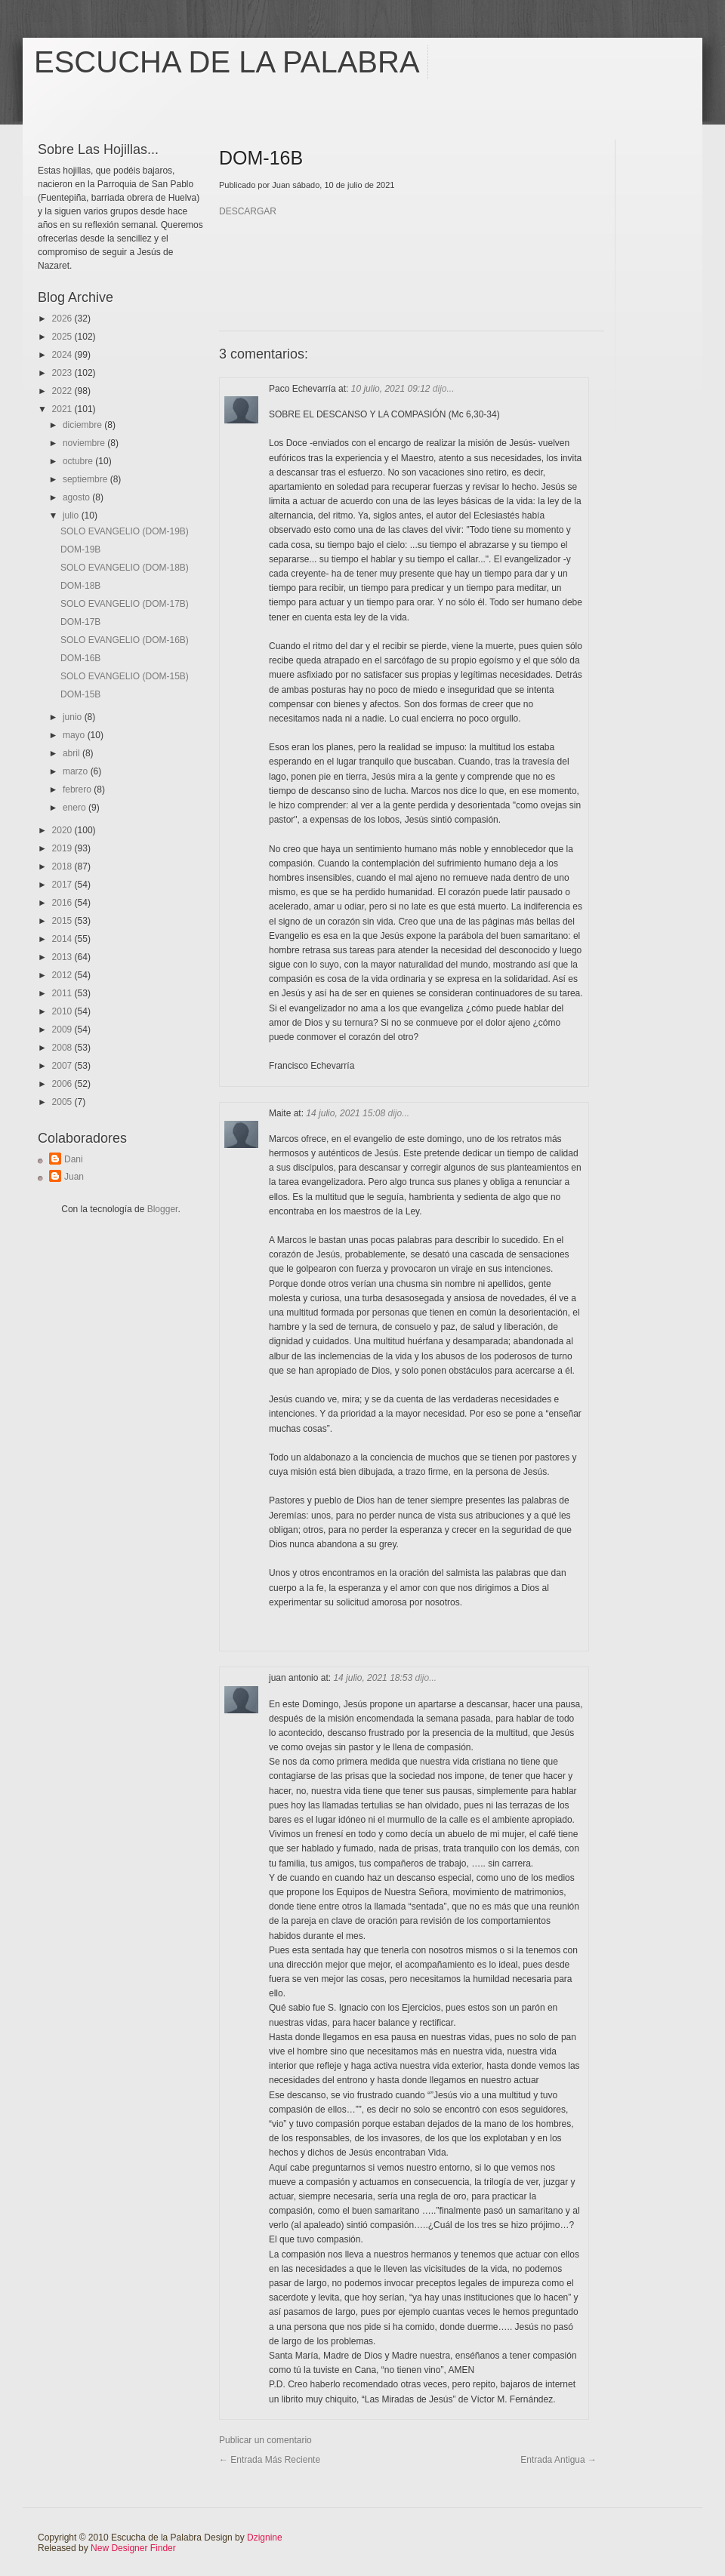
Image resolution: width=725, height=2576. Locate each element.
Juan (74, 1176)
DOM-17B (80, 622)
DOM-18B (80, 585)
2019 (63, 848)
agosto (77, 497)
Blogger (162, 1209)
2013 (63, 957)
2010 (63, 1011)
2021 (63, 409)
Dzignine (264, 2537)
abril (72, 753)
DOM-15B (80, 694)
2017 (63, 884)
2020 (63, 830)
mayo (75, 735)
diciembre (83, 425)
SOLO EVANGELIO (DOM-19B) (124, 531)
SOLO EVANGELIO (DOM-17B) (124, 604)
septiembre (86, 479)
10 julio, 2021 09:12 (392, 388)
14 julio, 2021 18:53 (374, 1678)
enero (75, 807)
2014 (63, 939)
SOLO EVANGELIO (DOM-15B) (124, 676)
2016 (63, 902)
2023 (63, 373)
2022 (63, 391)
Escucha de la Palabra (227, 61)
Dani (73, 1159)
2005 (63, 1102)
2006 (63, 1084)
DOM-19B (80, 549)
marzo (77, 771)
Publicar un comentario (265, 2440)
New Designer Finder (133, 2548)
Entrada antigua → (558, 2459)
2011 (63, 993)
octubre (79, 461)
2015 (63, 921)
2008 (63, 1047)
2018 (63, 866)
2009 (63, 1029)
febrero (78, 789)
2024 (63, 354)
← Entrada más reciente (269, 2459)
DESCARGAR (247, 211)
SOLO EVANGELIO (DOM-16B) (124, 640)
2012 (63, 975)
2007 (63, 1065)
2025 (63, 336)
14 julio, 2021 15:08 (346, 1113)
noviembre (85, 443)
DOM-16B (80, 658)
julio (72, 515)
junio (74, 717)
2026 (63, 318)
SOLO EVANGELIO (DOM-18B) (124, 567)
